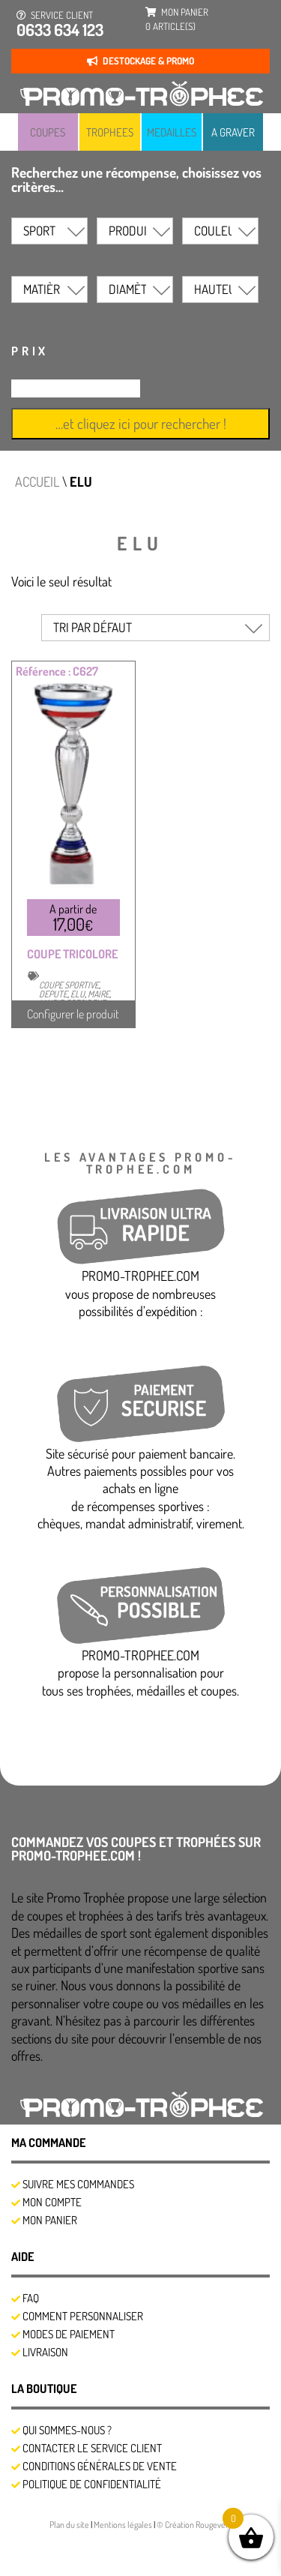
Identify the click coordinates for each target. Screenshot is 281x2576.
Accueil (37, 481)
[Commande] (155, 627)
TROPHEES (109, 132)
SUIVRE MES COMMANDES (78, 2184)
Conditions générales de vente (99, 2466)
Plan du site (70, 2524)
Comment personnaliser (82, 2316)
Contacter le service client (92, 2448)
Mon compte (52, 2202)
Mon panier (49, 2220)
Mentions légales (124, 2524)
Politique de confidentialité (91, 2484)
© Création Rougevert (194, 2524)
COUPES (47, 132)
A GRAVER (233, 132)
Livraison (45, 2352)
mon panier (176, 19)
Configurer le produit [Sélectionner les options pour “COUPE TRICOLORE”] (73, 1013)
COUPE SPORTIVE (69, 985)
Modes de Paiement (68, 2334)
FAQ (30, 2298)
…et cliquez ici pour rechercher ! (140, 423)
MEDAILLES (171, 132)
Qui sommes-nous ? (67, 2430)
